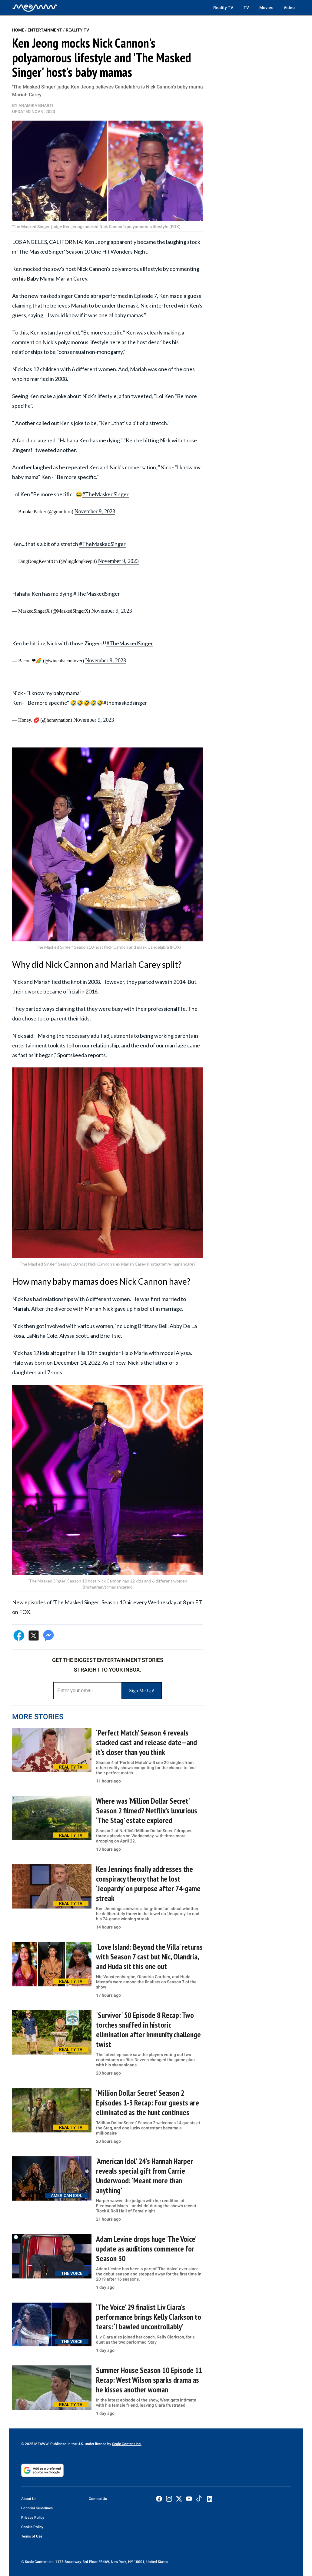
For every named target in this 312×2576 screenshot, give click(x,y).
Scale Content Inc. (126, 2444)
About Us (28, 2499)
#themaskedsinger (125, 702)
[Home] (35, 7)
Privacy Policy (32, 2517)
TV (246, 7)
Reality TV (223, 7)
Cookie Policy (32, 2527)
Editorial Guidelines (37, 2508)
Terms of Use (31, 2536)
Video (289, 7)
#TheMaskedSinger (105, 494)
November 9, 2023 (95, 511)
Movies (266, 7)
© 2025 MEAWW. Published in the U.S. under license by (66, 2444)
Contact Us (98, 2499)
